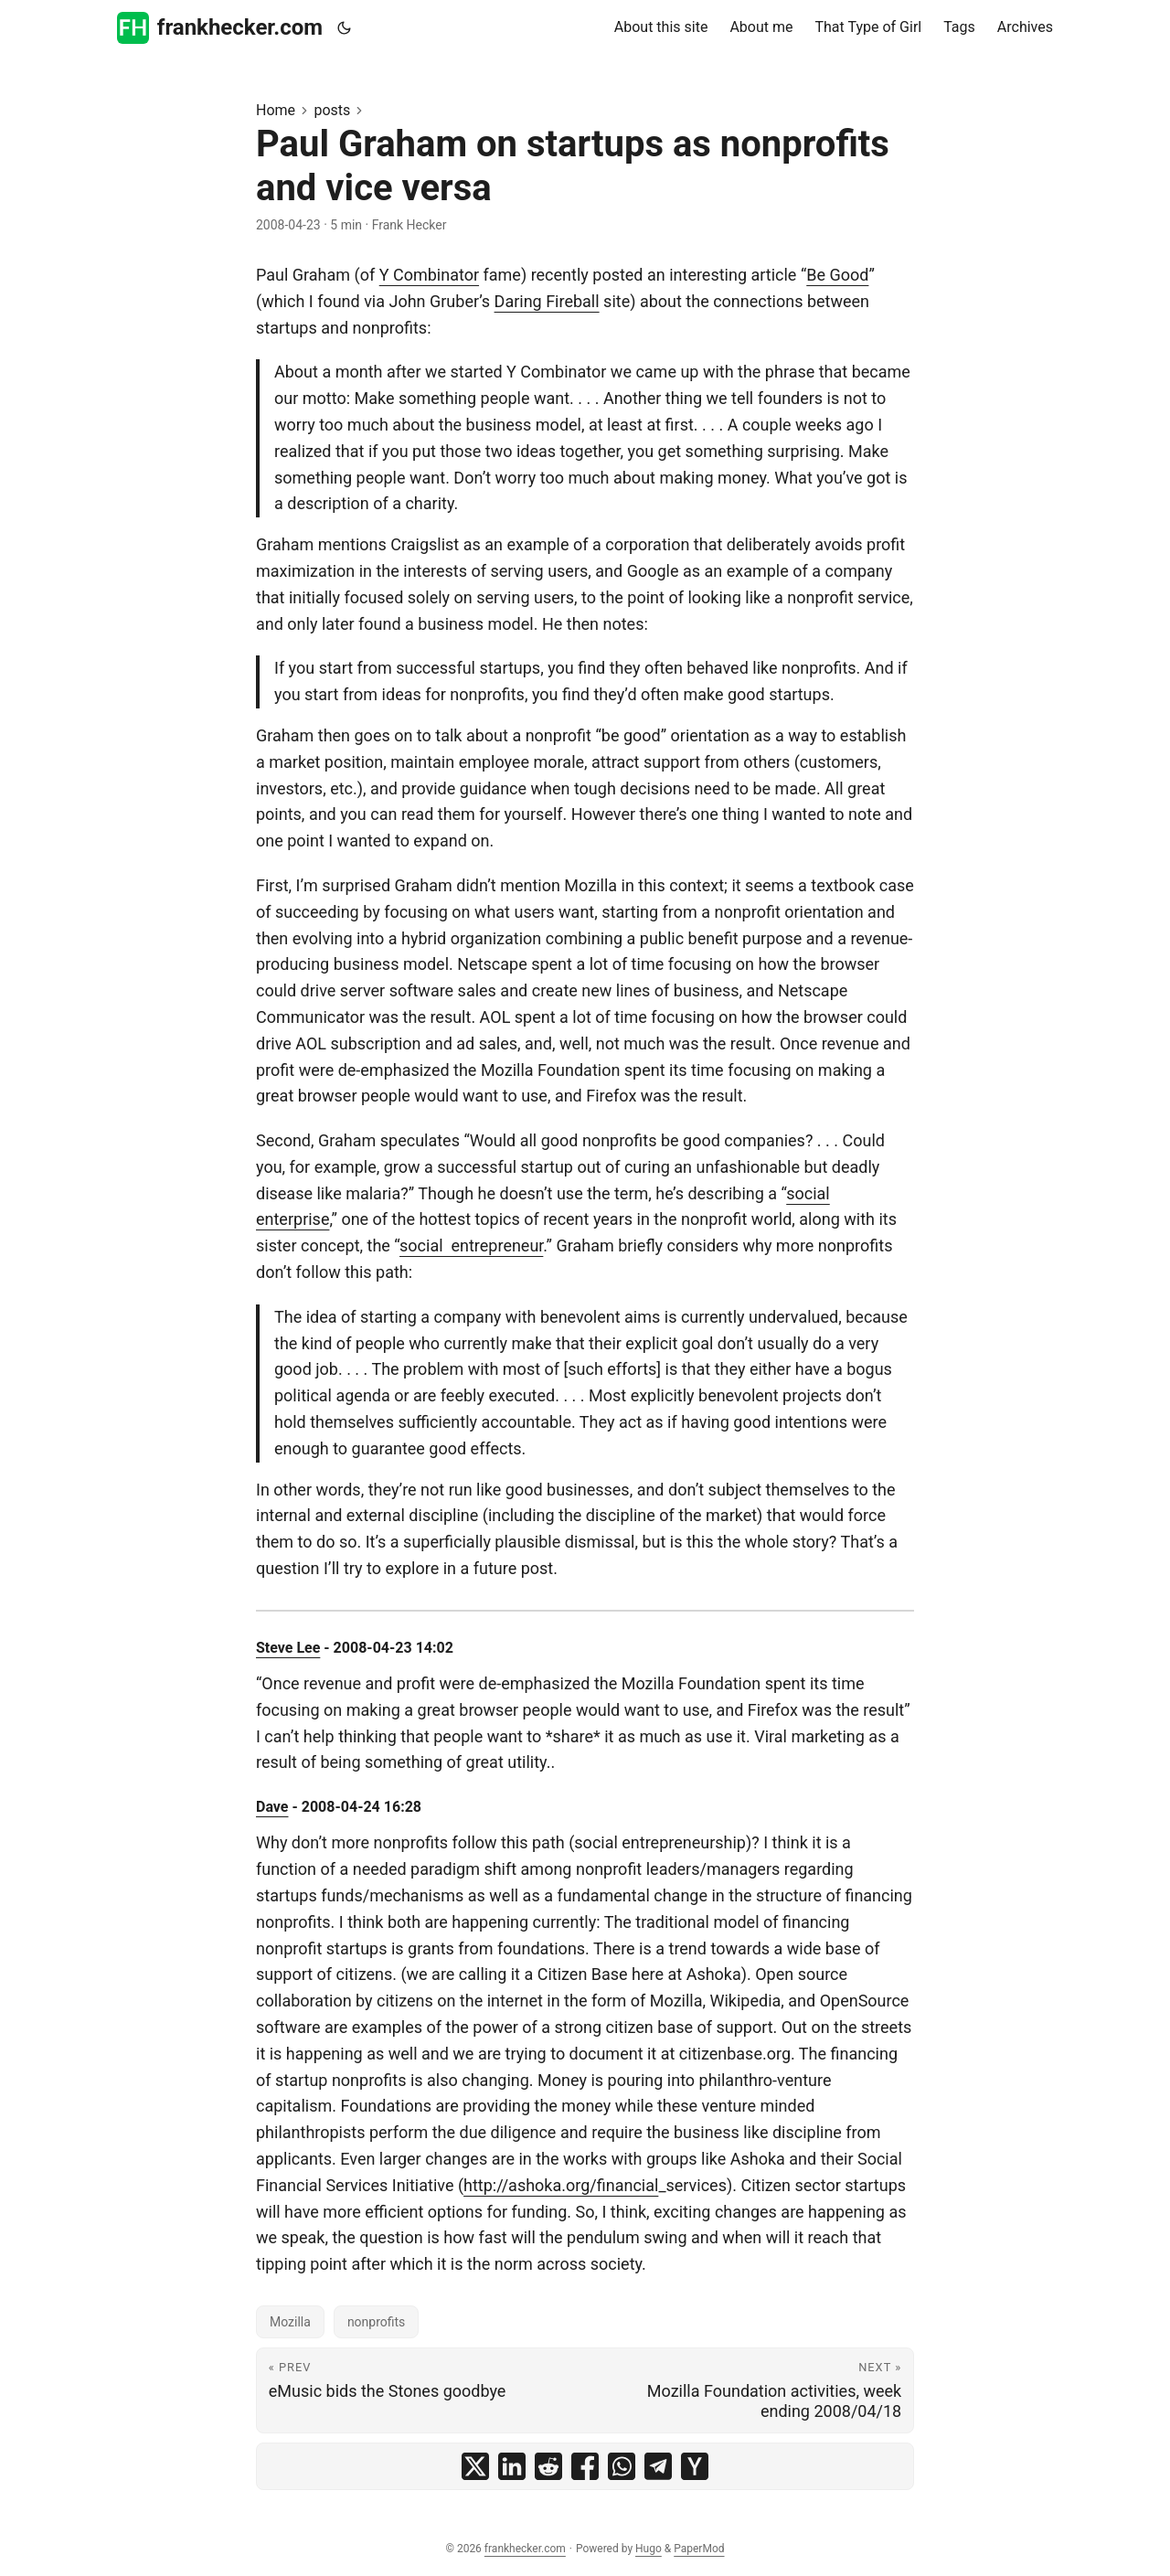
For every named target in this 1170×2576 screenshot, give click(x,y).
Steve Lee (288, 1647)
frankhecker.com (220, 28)
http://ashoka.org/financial (560, 2185)
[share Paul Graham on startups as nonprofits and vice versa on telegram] (658, 2466)
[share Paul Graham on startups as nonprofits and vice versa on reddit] (548, 2466)
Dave (272, 1806)
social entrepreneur (471, 1245)
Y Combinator (429, 274)
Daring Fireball (547, 301)
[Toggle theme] (344, 28)
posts (332, 110)
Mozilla (290, 2322)
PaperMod (699, 2548)
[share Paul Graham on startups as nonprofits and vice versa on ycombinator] (694, 2466)
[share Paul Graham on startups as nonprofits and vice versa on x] (475, 2466)
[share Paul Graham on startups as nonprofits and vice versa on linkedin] (512, 2466)
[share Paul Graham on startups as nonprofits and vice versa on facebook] (585, 2466)
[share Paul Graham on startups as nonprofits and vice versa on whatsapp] (621, 2466)
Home (275, 110)
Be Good (837, 274)
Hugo (648, 2548)
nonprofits (376, 2322)
